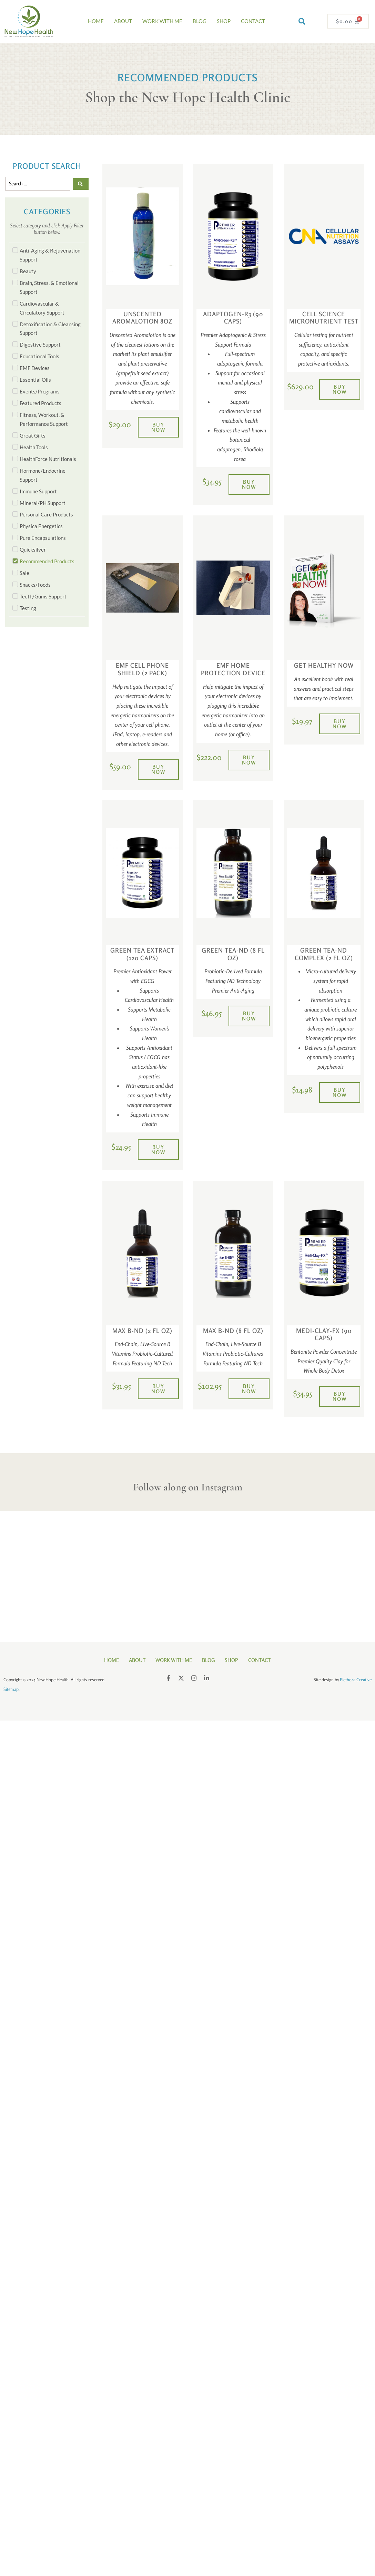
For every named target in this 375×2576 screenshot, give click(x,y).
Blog (199, 21)
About (123, 21)
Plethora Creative (356, 1679)
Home (96, 21)
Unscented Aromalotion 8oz (142, 317)
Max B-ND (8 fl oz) (233, 1330)
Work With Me (162, 21)
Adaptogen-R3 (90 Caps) (233, 317)
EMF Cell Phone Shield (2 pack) (142, 669)
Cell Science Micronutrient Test (323, 317)
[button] (301, 21)
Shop (224, 21)
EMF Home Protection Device (233, 669)
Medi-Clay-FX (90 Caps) (324, 1334)
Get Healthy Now (324, 665)
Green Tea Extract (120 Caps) (142, 954)
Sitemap (11, 1688)
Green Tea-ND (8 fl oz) (233, 954)
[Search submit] (81, 183)
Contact (253, 21)
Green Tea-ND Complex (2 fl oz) (324, 954)
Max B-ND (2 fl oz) (142, 1330)
